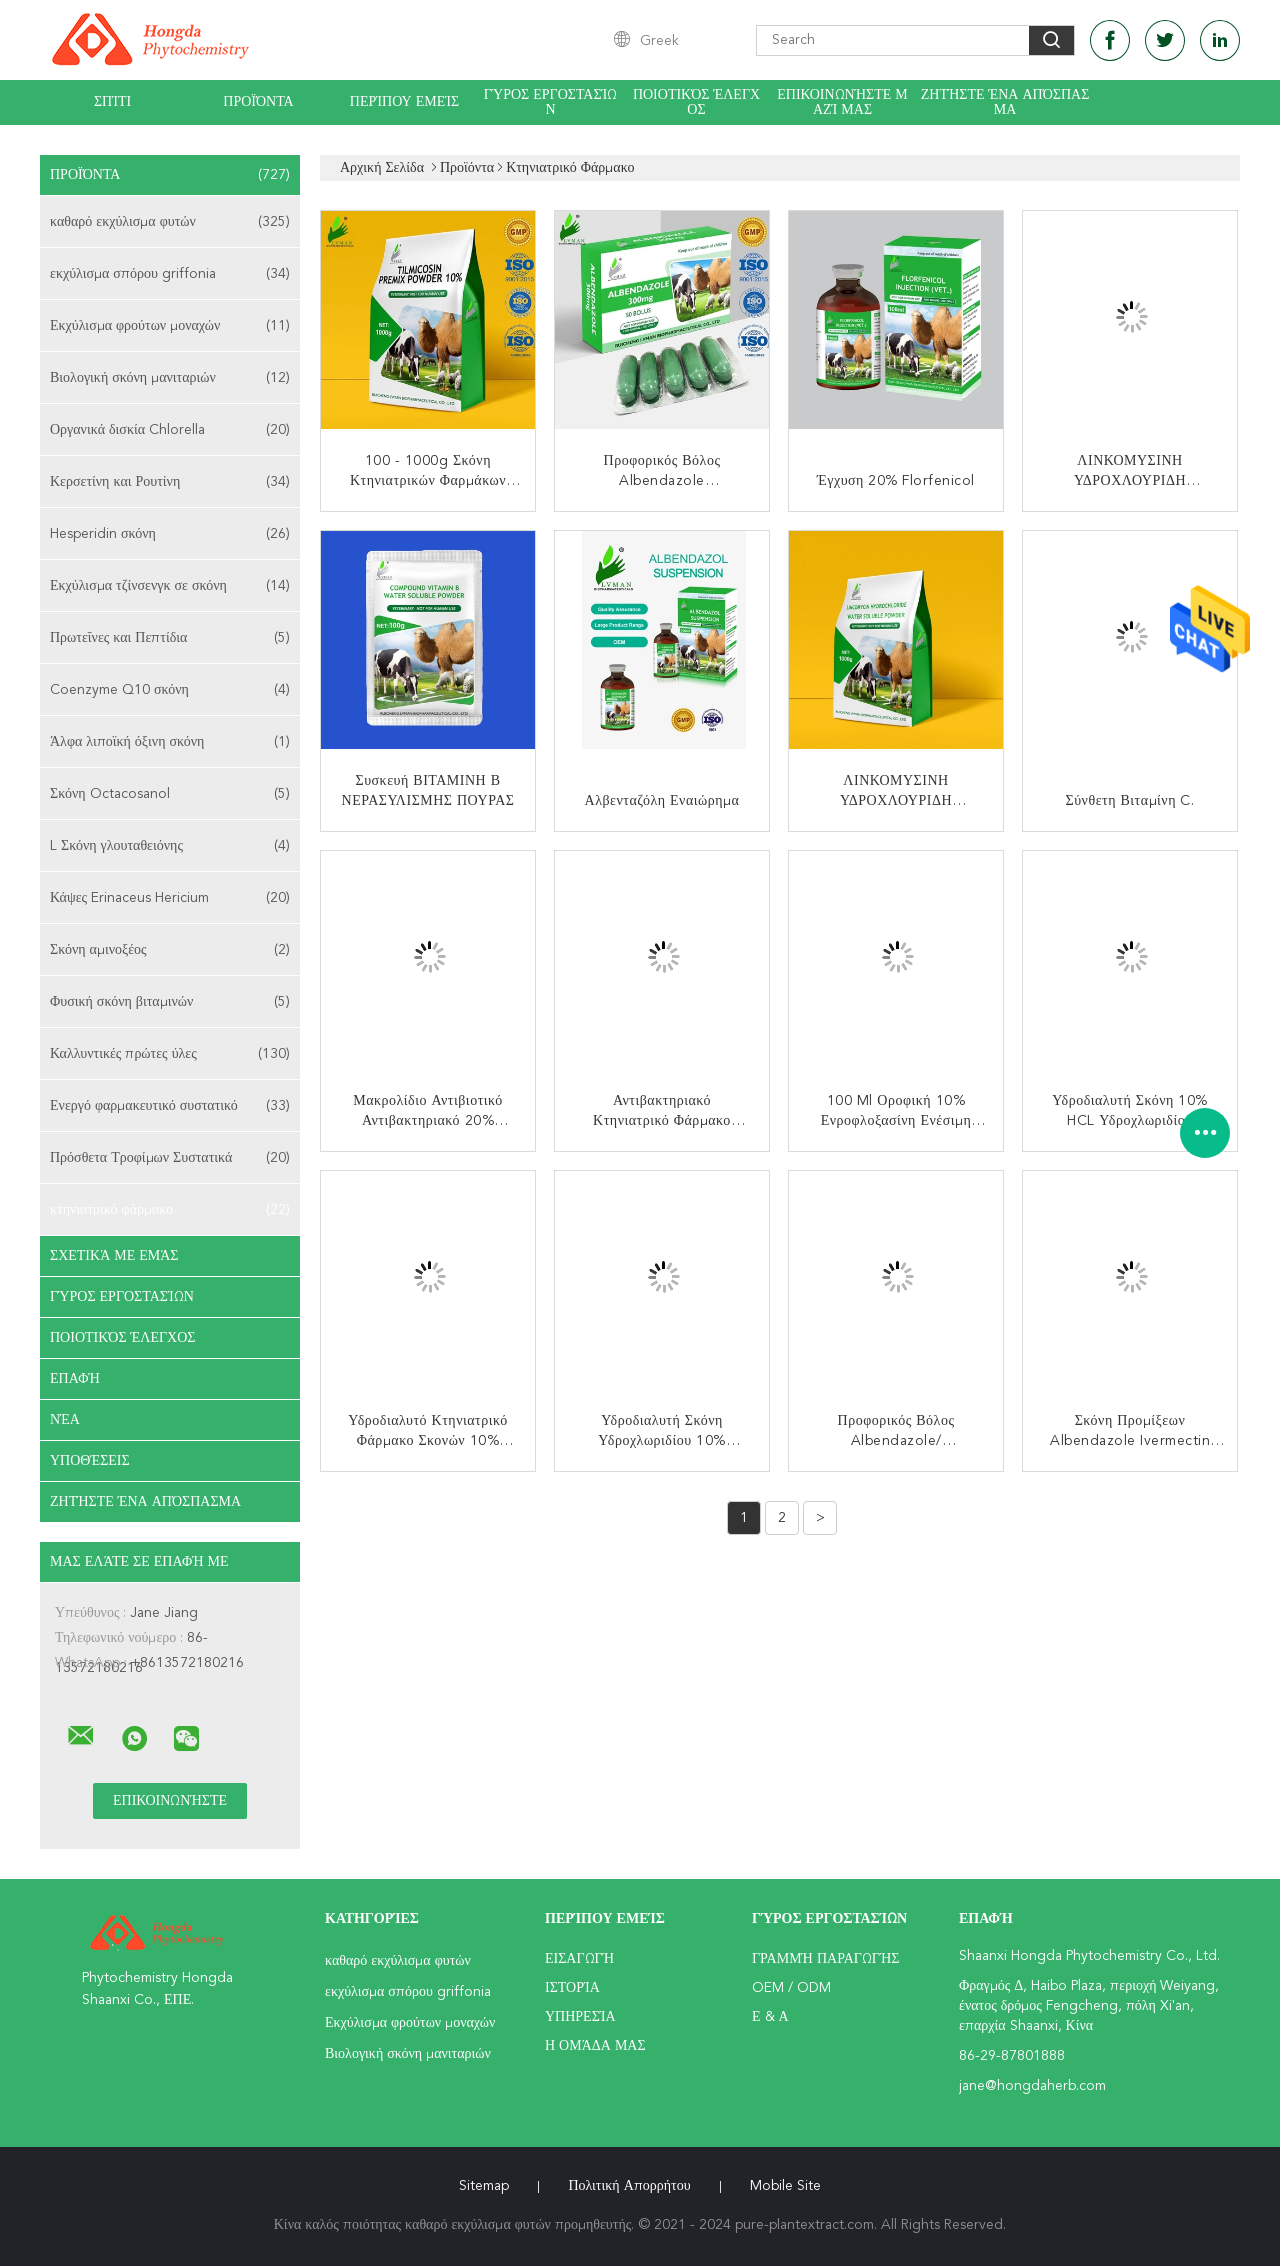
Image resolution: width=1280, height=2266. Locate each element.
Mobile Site (785, 2186)
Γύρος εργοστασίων (551, 102)
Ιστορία (572, 1988)
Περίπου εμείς (404, 102)
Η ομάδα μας (595, 2046)
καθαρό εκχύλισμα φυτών (170, 222)
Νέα (65, 1420)
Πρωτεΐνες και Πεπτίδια (170, 638)
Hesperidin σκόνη (170, 534)
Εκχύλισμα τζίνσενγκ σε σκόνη (170, 586)
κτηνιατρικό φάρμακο (170, 1210)
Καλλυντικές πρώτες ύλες (170, 1054)
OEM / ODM (791, 1988)
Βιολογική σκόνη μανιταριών (170, 378)
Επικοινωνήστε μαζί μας (842, 102)
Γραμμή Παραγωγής (825, 1959)
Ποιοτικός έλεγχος (696, 102)
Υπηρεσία (580, 2017)
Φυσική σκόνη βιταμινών (170, 1002)
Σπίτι (112, 102)
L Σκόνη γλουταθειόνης (170, 846)
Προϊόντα (258, 102)
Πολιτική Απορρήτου (629, 2186)
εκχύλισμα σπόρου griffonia (170, 274)
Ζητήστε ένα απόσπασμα (1005, 102)
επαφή (75, 1379)
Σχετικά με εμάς (114, 1256)
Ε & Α (770, 2017)
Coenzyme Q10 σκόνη (170, 690)
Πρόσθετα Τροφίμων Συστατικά (170, 1158)
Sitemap (484, 2186)
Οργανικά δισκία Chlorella (170, 430)
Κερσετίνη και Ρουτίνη (170, 482)
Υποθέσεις (90, 1461)
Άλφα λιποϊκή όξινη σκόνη (170, 742)
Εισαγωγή (579, 1959)
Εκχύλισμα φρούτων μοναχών (170, 326)
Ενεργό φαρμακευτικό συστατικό (170, 1106)
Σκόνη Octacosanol (170, 794)
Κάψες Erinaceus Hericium (170, 898)
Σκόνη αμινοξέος (170, 950)
